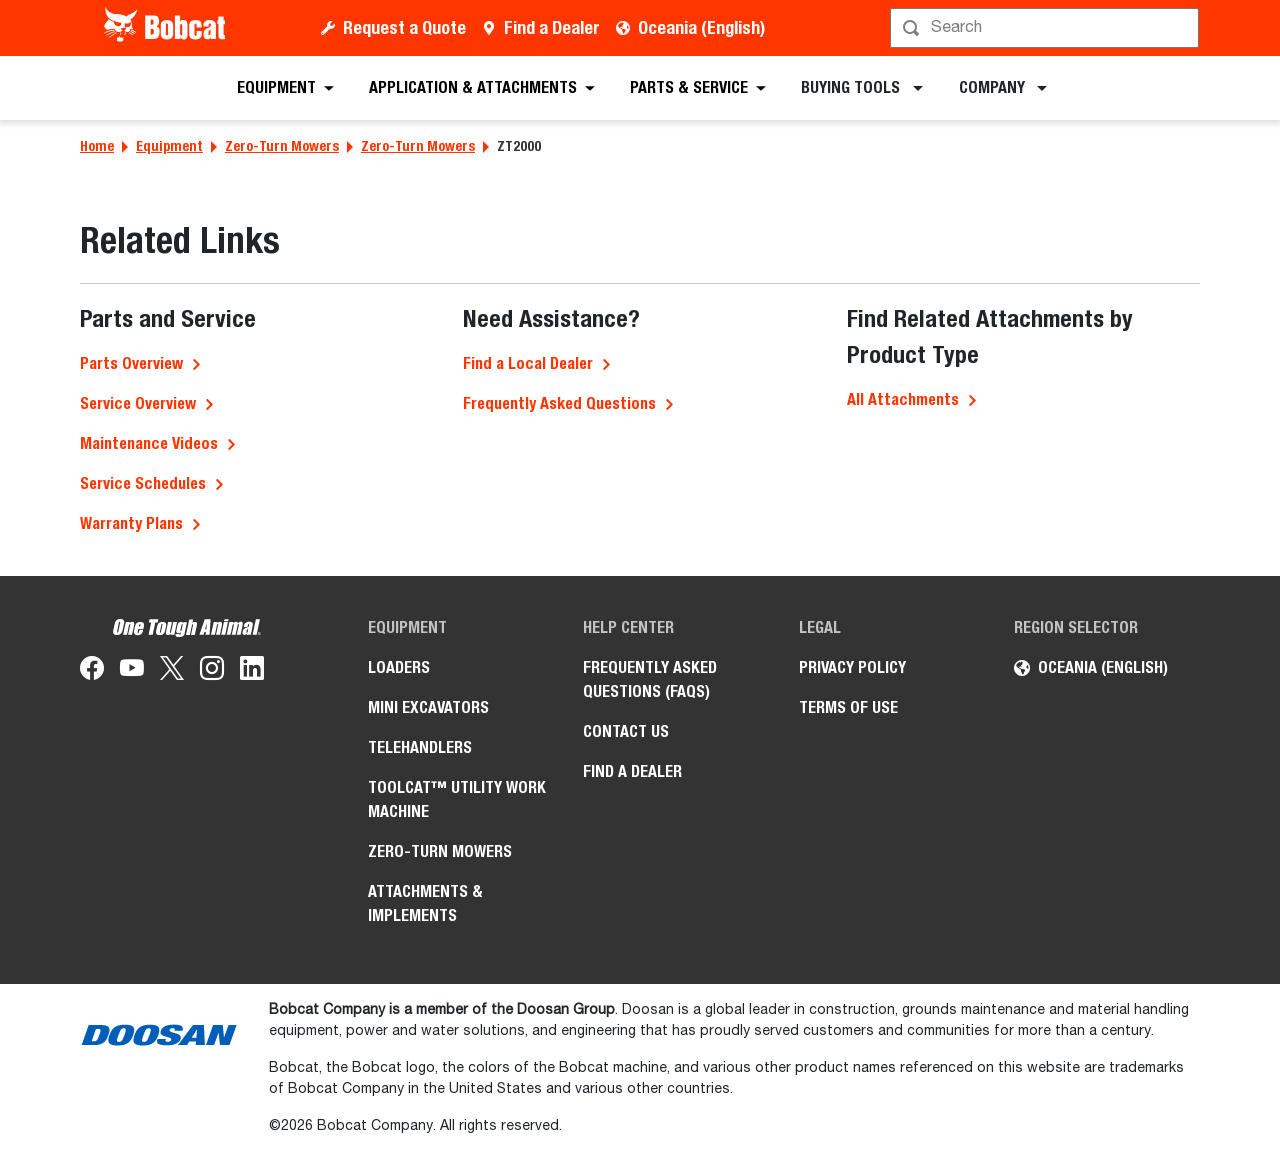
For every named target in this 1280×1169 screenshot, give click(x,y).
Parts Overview (131, 363)
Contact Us (626, 731)
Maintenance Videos (149, 443)
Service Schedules (143, 483)
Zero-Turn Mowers (282, 146)
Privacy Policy (852, 667)
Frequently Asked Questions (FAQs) (650, 679)
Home (97, 146)
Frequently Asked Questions (559, 403)
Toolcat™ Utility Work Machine (457, 799)
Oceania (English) (701, 27)
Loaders (399, 667)
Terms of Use (848, 707)
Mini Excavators (428, 707)
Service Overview (138, 403)
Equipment (169, 146)
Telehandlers (420, 747)
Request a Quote (404, 27)
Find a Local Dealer (528, 363)
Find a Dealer (552, 27)
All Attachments (903, 399)
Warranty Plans (131, 523)
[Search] (1046, 28)
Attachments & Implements (425, 903)
